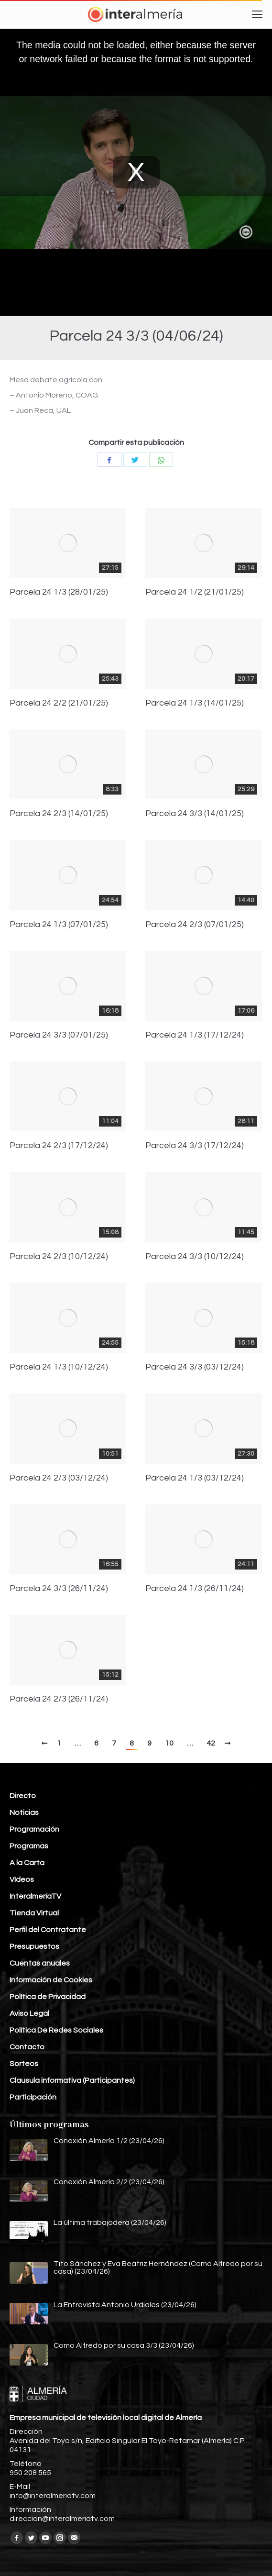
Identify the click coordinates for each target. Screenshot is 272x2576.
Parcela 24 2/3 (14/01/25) (59, 813)
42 (211, 1743)
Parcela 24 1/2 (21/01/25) (194, 592)
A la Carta (27, 1863)
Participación (33, 2097)
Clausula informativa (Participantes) (72, 2080)
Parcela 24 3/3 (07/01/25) (59, 1035)
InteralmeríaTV (35, 1896)
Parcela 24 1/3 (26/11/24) (194, 1588)
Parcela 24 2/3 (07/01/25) (194, 924)
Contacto (27, 2047)
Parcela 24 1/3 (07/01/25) (59, 924)
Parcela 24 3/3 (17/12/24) (194, 1145)
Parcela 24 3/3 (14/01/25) (194, 813)
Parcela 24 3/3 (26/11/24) (59, 1588)
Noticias (24, 1812)
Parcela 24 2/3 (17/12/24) (59, 1145)
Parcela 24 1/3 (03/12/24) (194, 1478)
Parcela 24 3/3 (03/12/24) (194, 1367)
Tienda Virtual (34, 1913)
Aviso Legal (29, 2013)
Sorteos (24, 2063)
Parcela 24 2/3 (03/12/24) (59, 1478)
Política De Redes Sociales (56, 2030)
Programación (34, 1829)
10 (169, 1743)
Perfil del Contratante (48, 1930)
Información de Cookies (51, 1980)
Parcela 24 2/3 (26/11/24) (59, 1699)
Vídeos (22, 1879)
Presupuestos (34, 1946)
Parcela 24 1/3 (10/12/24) (59, 1367)
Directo (23, 1796)
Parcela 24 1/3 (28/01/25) (59, 592)
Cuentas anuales (40, 1963)
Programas (29, 1846)
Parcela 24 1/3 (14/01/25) (194, 703)
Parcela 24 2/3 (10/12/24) (59, 1256)
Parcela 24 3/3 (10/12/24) (194, 1256)
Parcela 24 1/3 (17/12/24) (194, 1035)
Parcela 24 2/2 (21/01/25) (59, 703)
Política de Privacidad (48, 1997)
